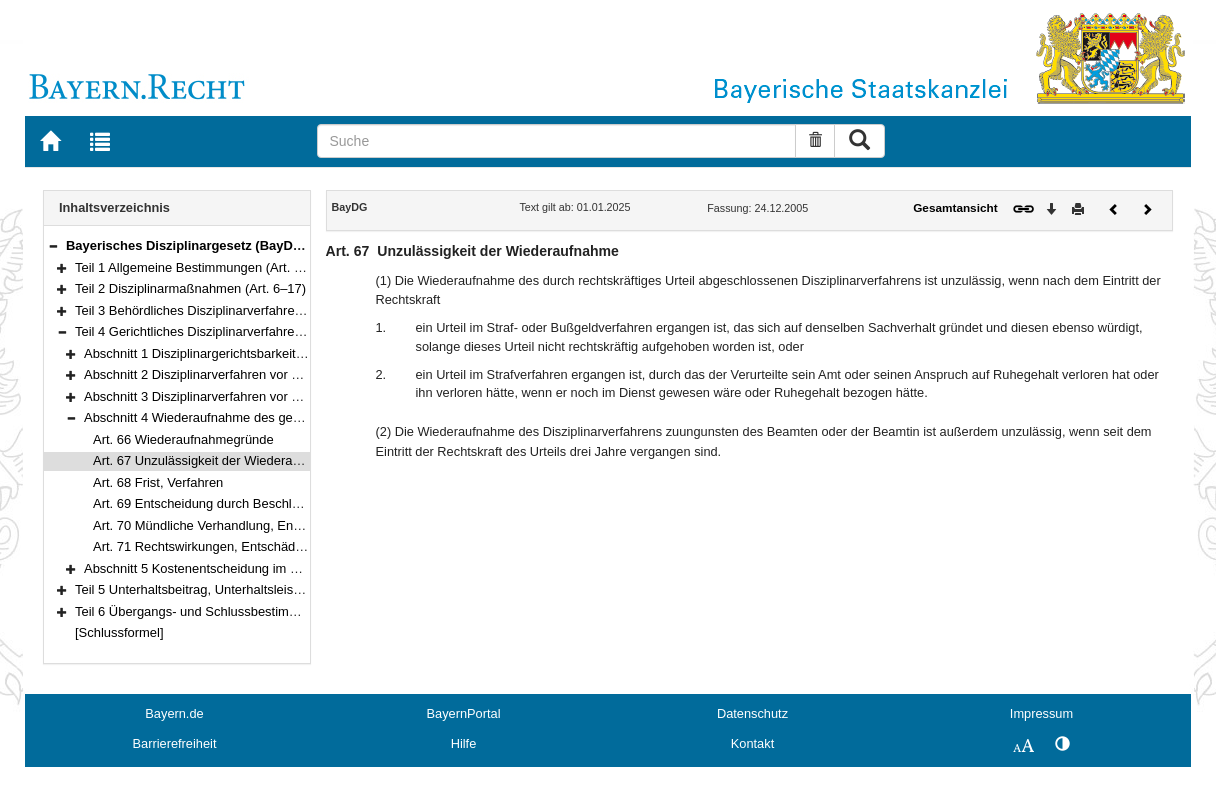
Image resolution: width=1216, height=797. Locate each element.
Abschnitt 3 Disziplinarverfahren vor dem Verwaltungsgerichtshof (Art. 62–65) (305, 396)
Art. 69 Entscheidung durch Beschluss (202, 503)
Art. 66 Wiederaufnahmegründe (183, 439)
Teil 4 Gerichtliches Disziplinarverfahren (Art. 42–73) (224, 331)
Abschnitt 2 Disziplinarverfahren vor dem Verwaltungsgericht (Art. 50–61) (293, 374)
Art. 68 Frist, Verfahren (158, 482)
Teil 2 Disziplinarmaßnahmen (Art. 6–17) (190, 288)
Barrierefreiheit (175, 743)
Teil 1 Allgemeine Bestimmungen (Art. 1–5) (197, 267)
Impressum (1041, 713)
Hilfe (464, 743)
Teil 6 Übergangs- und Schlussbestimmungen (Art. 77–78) (241, 611)
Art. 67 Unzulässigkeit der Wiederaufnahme (218, 460)
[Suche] (556, 141)
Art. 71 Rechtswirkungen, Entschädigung (210, 546)
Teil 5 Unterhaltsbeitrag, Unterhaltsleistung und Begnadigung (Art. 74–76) (285, 589)
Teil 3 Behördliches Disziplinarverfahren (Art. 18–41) (224, 310)
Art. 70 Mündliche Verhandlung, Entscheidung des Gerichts (262, 525)
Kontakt (752, 743)
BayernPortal (464, 713)
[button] (53, 245)
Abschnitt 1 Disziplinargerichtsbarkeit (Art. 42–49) (226, 353)
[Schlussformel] (119, 632)
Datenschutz (752, 713)
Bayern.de (174, 713)
